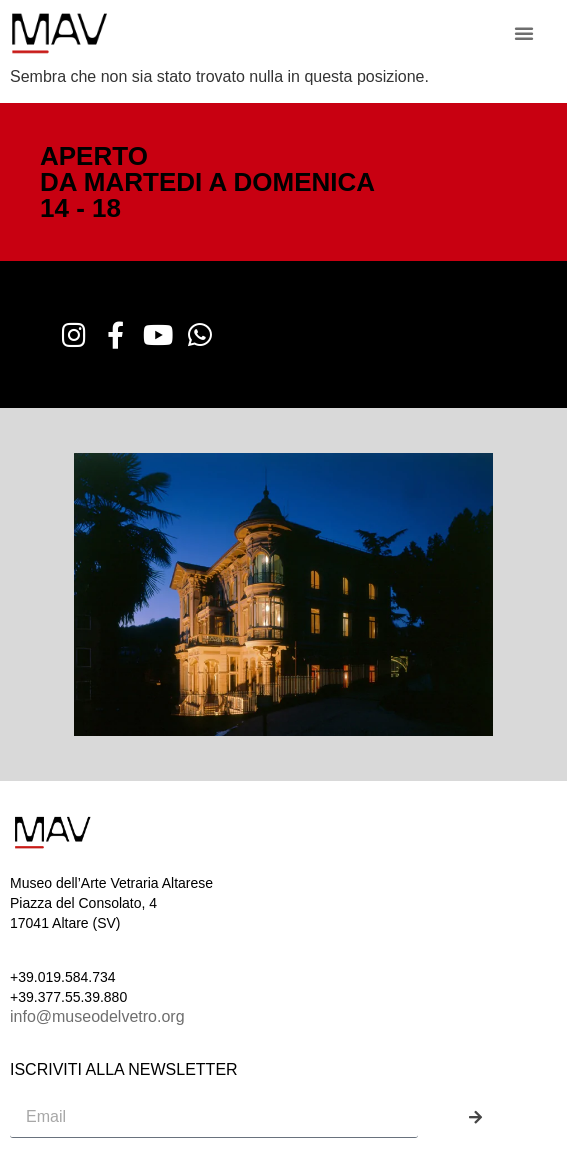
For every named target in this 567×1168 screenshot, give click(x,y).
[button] (524, 33)
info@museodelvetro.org (97, 1016)
